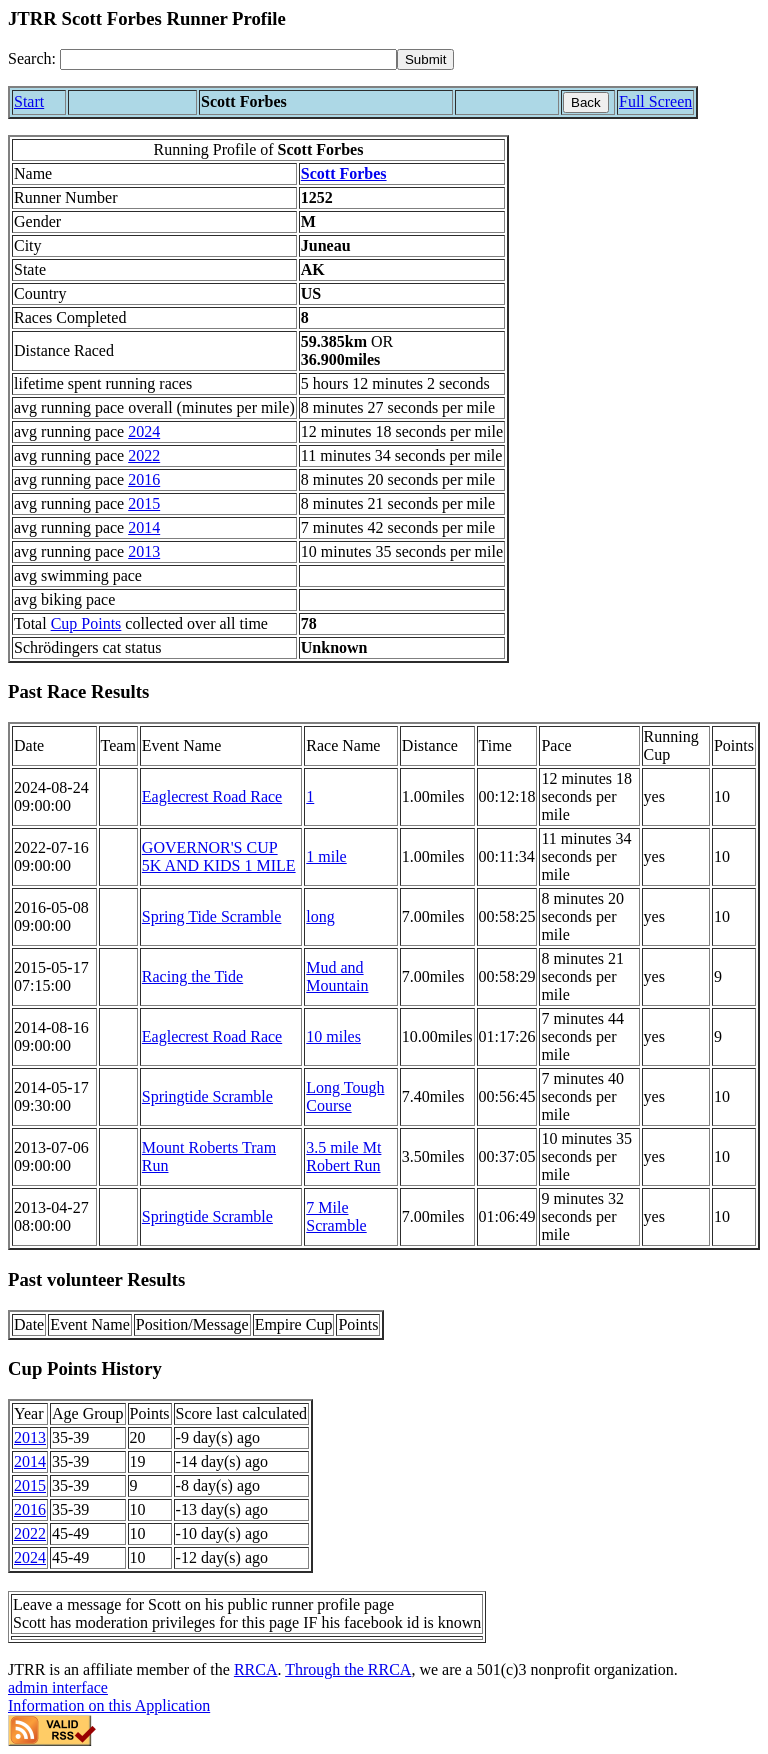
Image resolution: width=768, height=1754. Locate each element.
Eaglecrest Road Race (212, 796)
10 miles (333, 1036)
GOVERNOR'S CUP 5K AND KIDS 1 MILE (219, 856)
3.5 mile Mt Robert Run (343, 1156)
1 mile (326, 856)
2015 (144, 503)
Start (29, 101)
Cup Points (86, 623)
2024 (144, 431)
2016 (144, 479)
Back (586, 102)
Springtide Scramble (207, 1096)
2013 (144, 551)
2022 (144, 455)
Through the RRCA (348, 1669)
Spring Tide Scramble (212, 916)
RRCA (256, 1669)
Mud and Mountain (337, 976)
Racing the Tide (192, 976)
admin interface (58, 1687)
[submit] (425, 59)
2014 (144, 527)
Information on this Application (109, 1705)
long (320, 916)
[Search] (228, 59)
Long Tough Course (345, 1096)
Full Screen (655, 101)
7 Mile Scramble (336, 1216)
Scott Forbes (344, 173)
